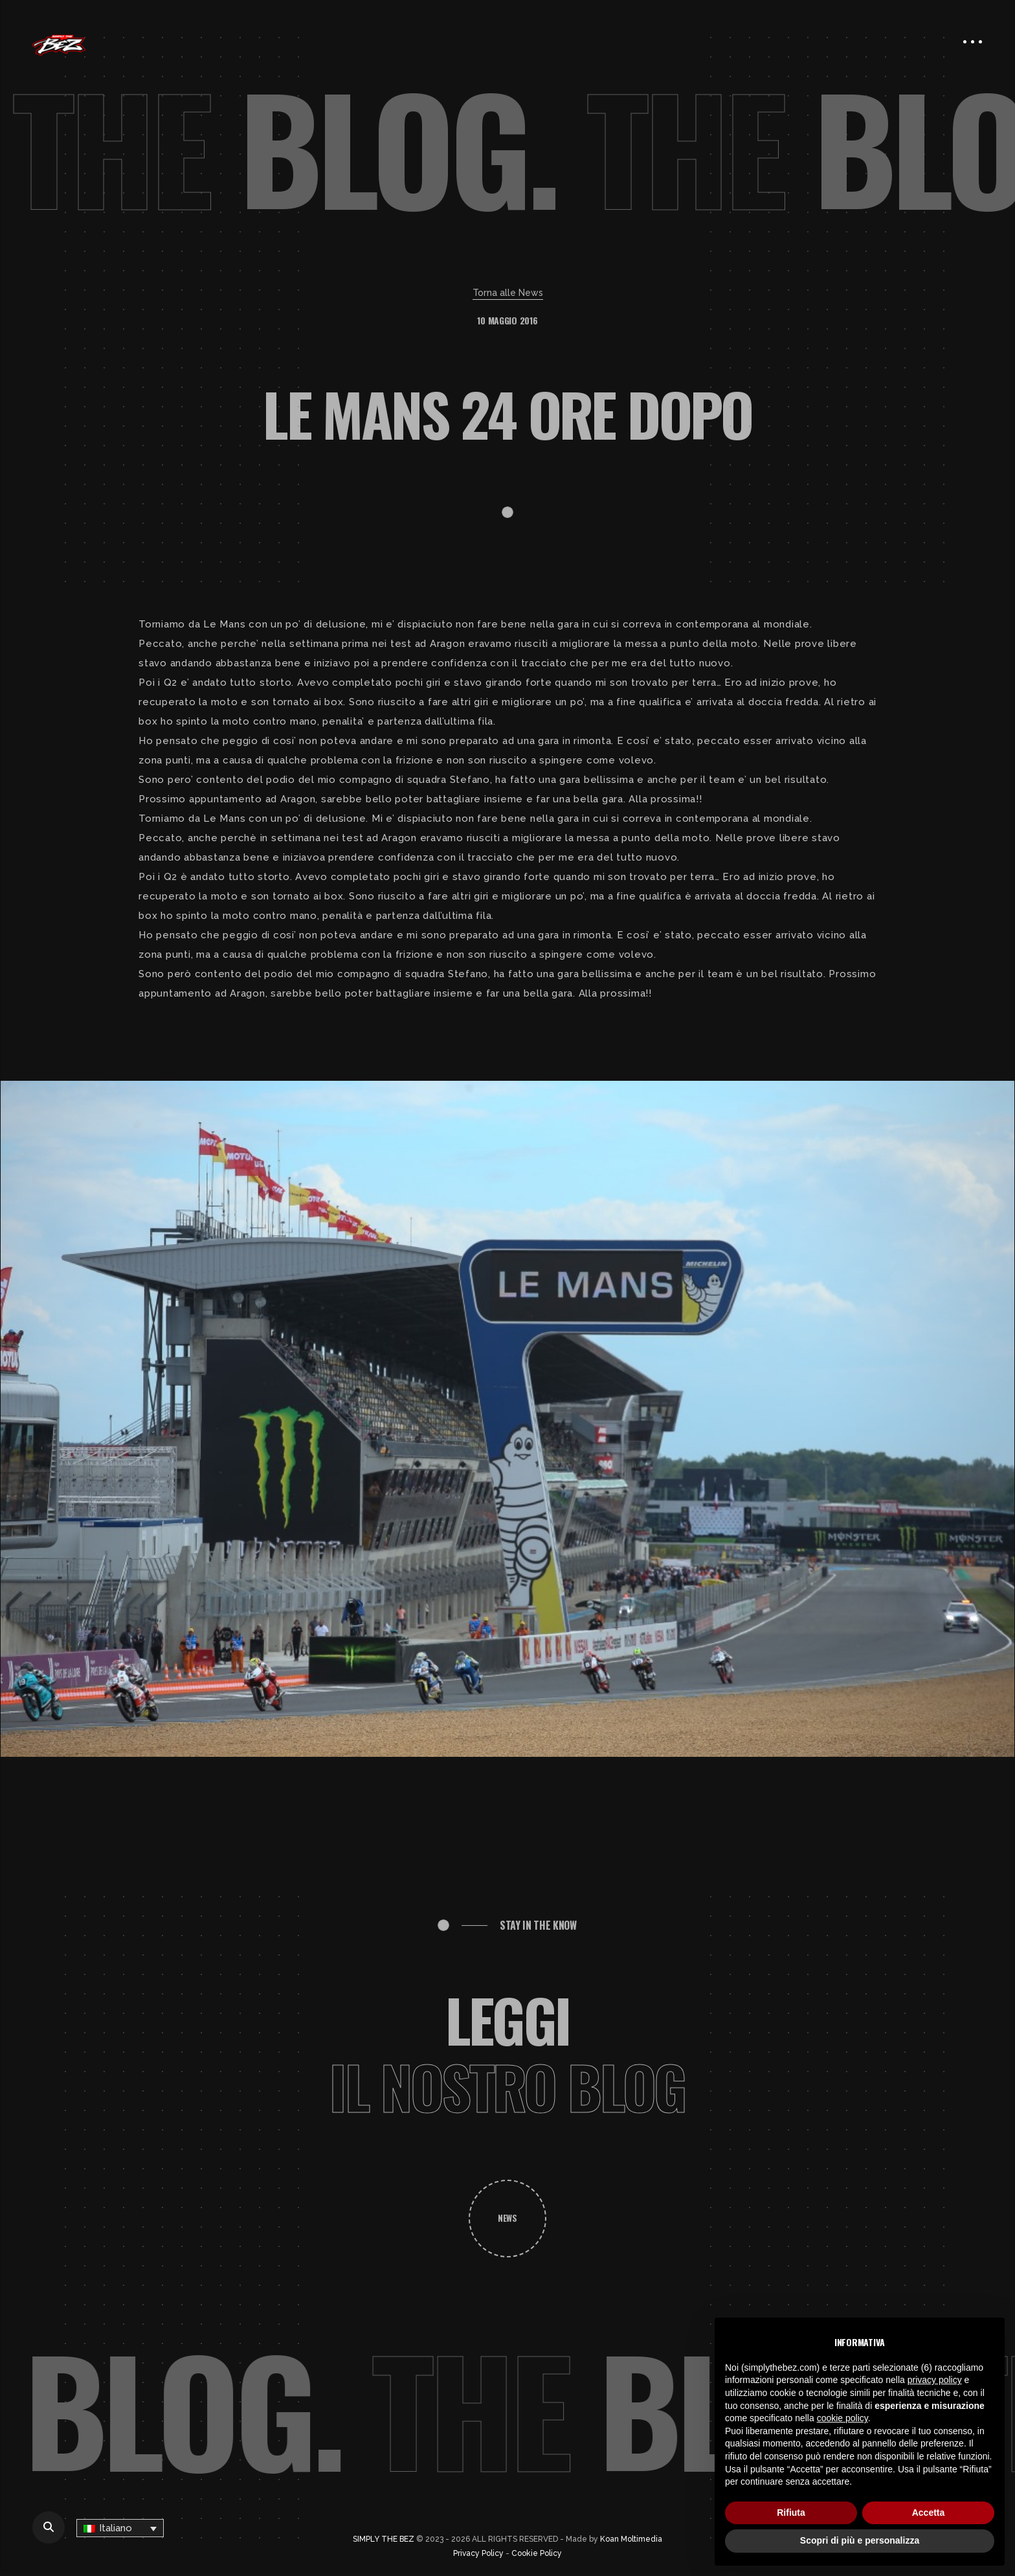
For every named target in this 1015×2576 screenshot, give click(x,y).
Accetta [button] (928, 2512)
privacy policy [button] (935, 2380)
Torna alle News (508, 293)
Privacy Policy (478, 2553)
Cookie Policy (536, 2553)
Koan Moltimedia (631, 2539)
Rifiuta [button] (791, 2512)
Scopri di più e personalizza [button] (859, 2540)
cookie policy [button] (842, 2418)
